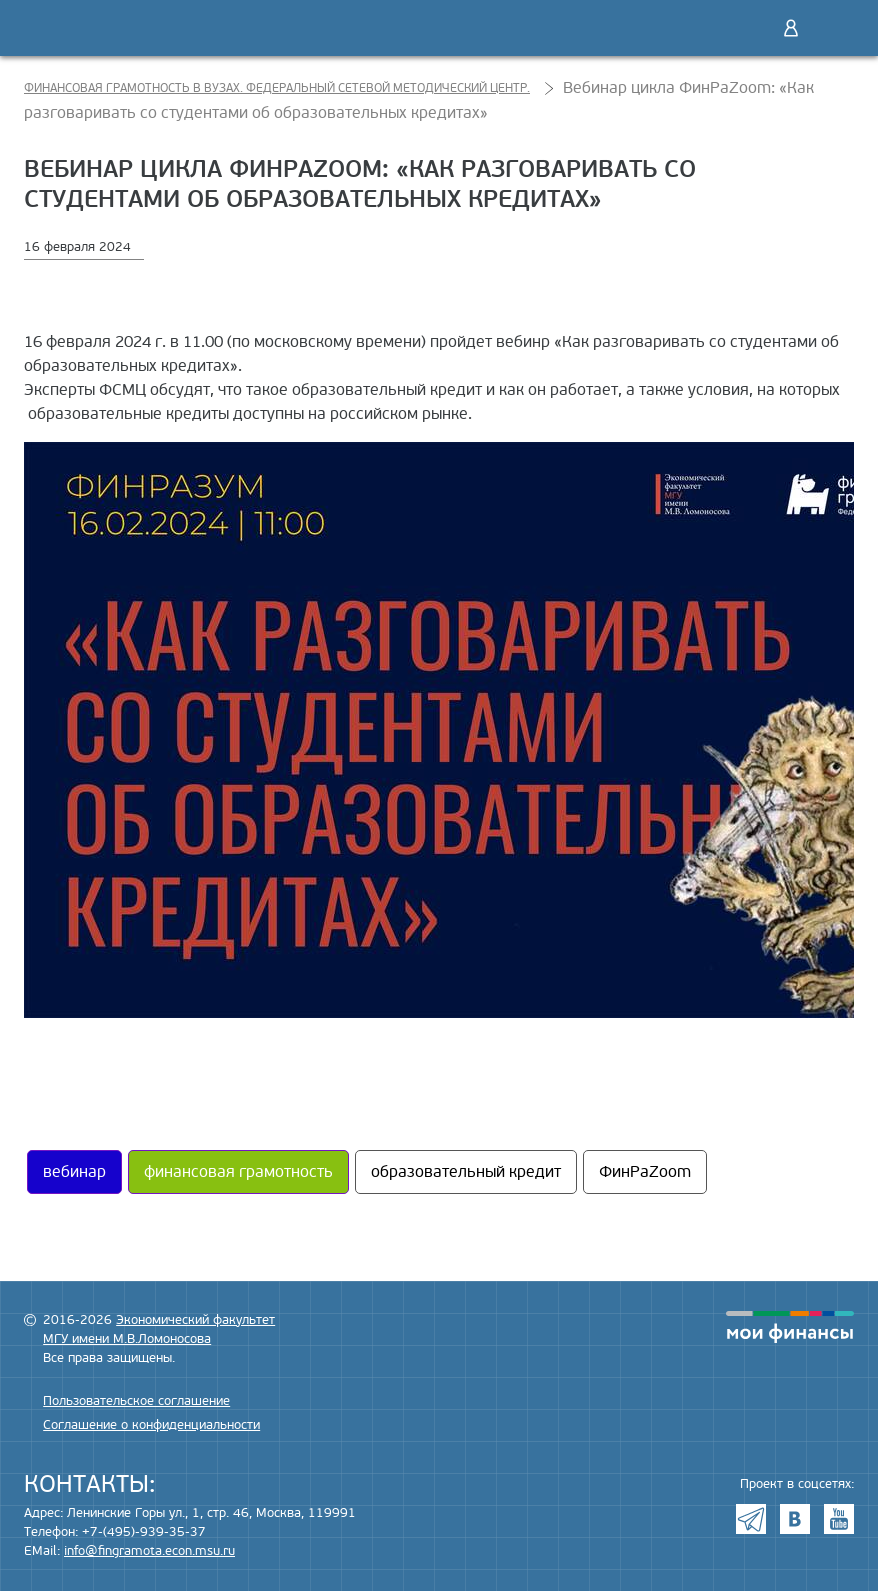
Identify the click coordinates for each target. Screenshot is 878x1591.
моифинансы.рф (790, 1327)
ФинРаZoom (645, 1172)
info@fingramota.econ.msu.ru (149, 1551)
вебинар (74, 1172)
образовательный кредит (466, 1172)
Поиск (749, 28)
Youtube (839, 1519)
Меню (833, 28)
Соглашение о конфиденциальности (151, 1425)
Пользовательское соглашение (136, 1401)
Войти (791, 28)
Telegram (751, 1519)
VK (795, 1519)
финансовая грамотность (238, 1172)
